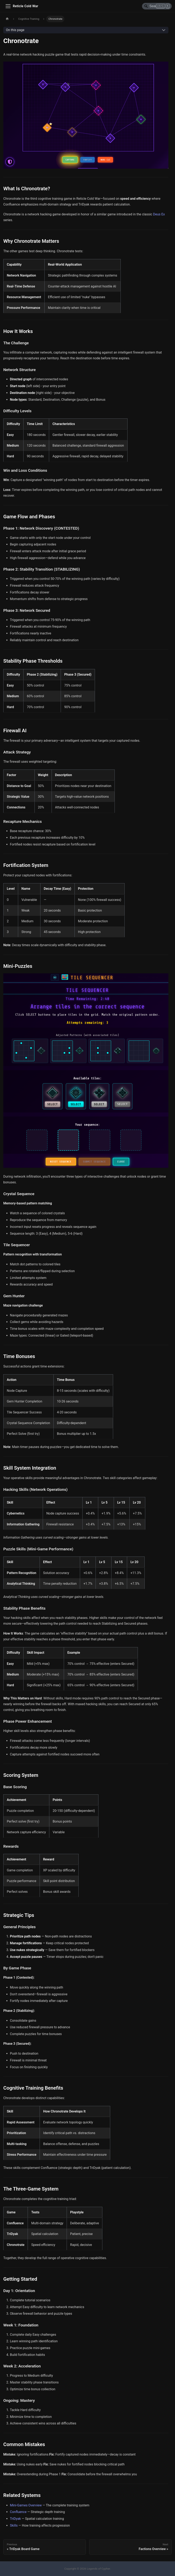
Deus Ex (159, 214)
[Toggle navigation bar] (8, 6)
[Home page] (7, 19)
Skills (14, 2525)
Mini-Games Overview (26, 2505)
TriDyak (15, 2519)
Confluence (18, 2512)
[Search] (157, 6)
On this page (15, 30)
